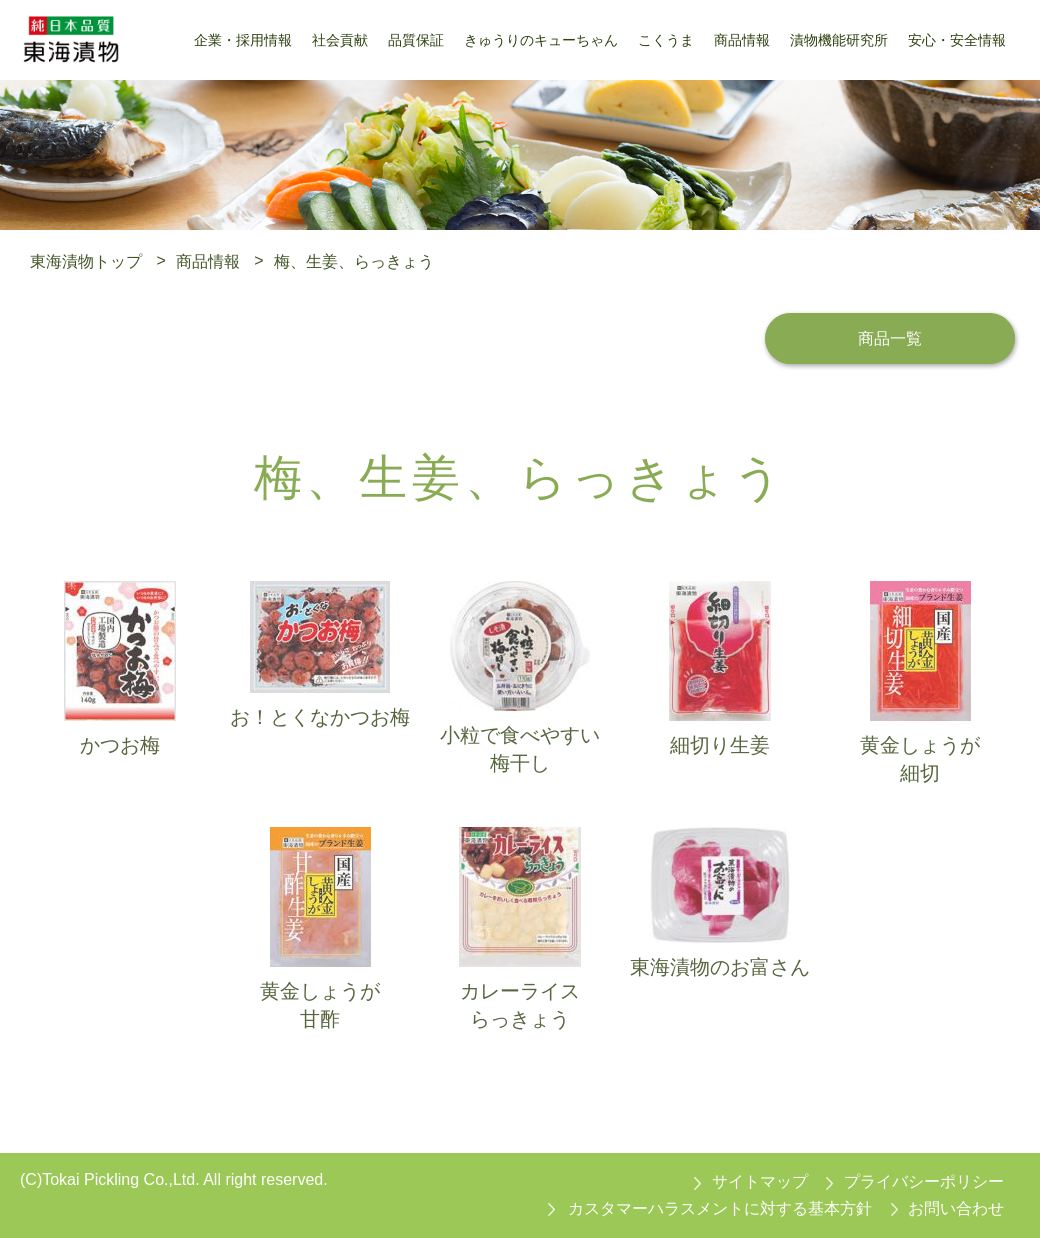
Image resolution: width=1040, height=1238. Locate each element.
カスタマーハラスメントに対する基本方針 (720, 1208)
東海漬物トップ (86, 260)
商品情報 (208, 260)
